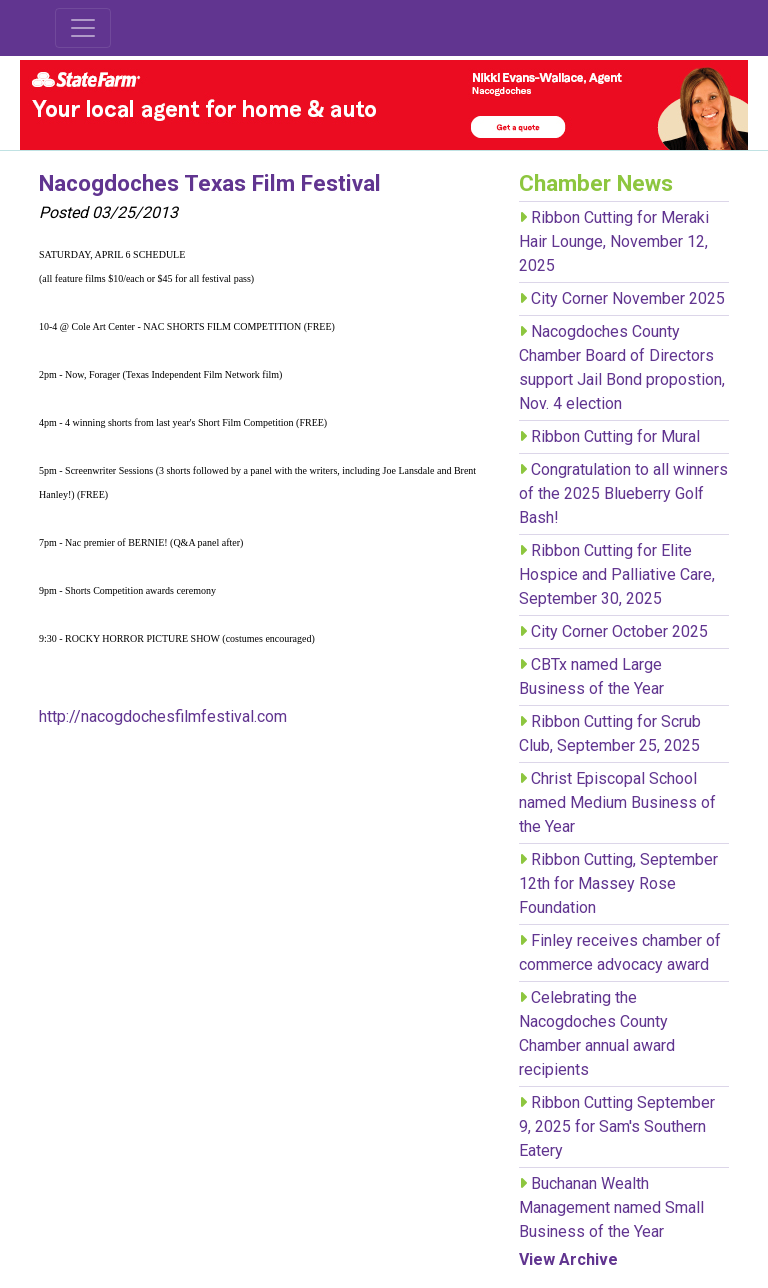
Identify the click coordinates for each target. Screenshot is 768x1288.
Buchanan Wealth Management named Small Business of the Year (611, 1207)
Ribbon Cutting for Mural (615, 436)
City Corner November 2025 (628, 298)
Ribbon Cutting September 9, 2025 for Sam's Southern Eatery (617, 1126)
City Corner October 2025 (619, 631)
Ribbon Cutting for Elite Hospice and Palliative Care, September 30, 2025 (617, 574)
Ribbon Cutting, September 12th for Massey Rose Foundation (618, 883)
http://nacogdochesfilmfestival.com (163, 716)
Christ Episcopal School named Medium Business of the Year (617, 802)
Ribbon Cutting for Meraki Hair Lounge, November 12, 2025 (614, 241)
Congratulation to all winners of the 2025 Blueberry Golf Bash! (623, 493)
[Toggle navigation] (83, 28)
